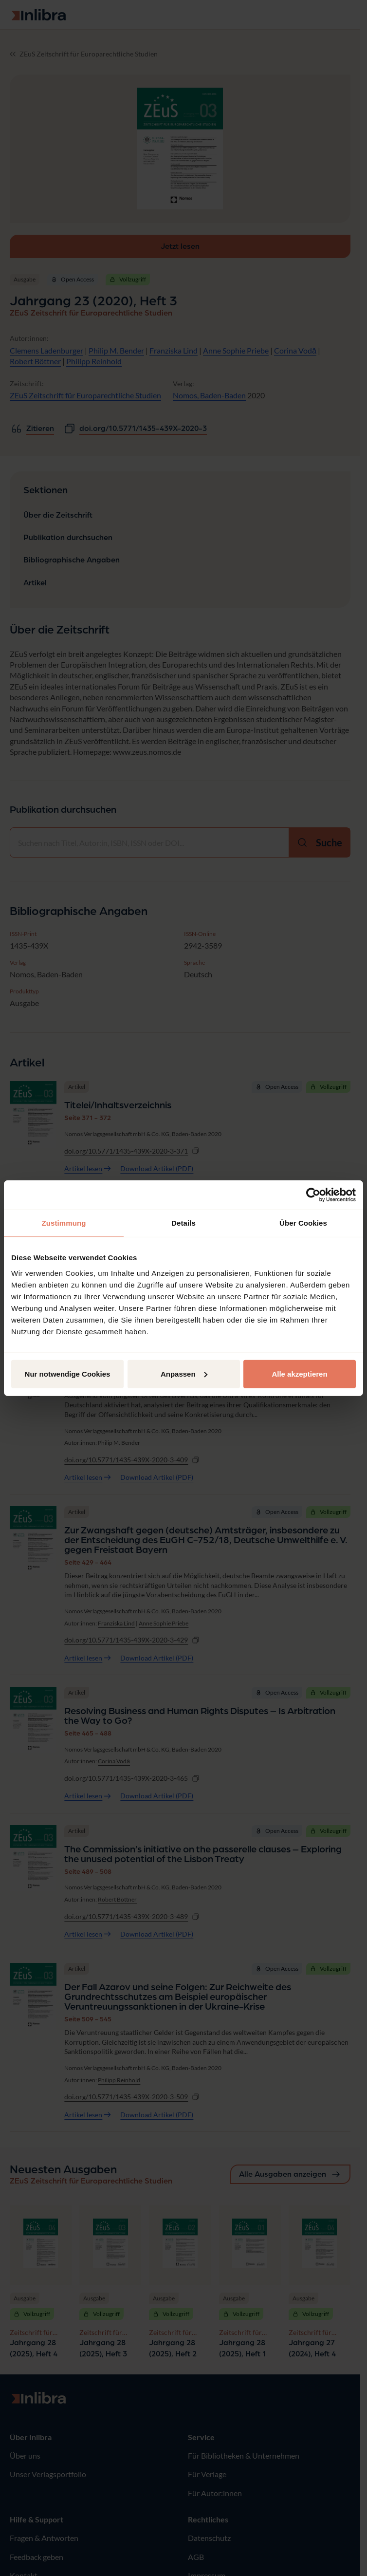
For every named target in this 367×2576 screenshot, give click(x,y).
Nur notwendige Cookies (67, 1373)
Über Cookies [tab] (303, 1223)
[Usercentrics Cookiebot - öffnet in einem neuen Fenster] (313, 1195)
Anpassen (184, 1373)
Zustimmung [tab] (64, 1223)
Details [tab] (183, 1223)
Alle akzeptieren (299, 1373)
